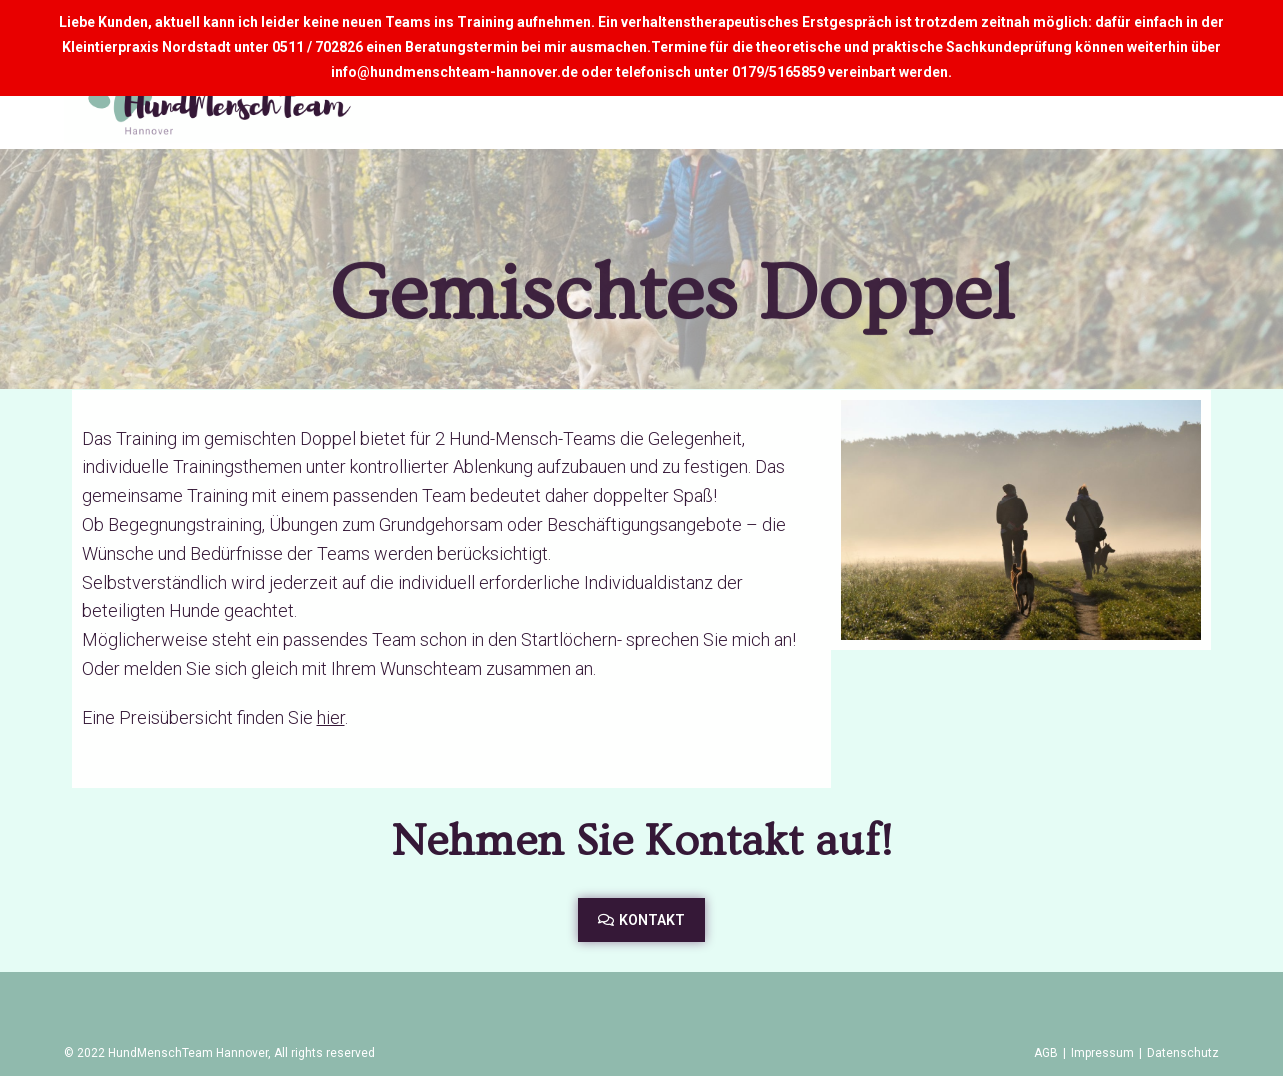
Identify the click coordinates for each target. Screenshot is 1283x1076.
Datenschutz (1183, 1053)
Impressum (1102, 1053)
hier (331, 717)
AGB (1046, 1053)
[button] (641, 920)
